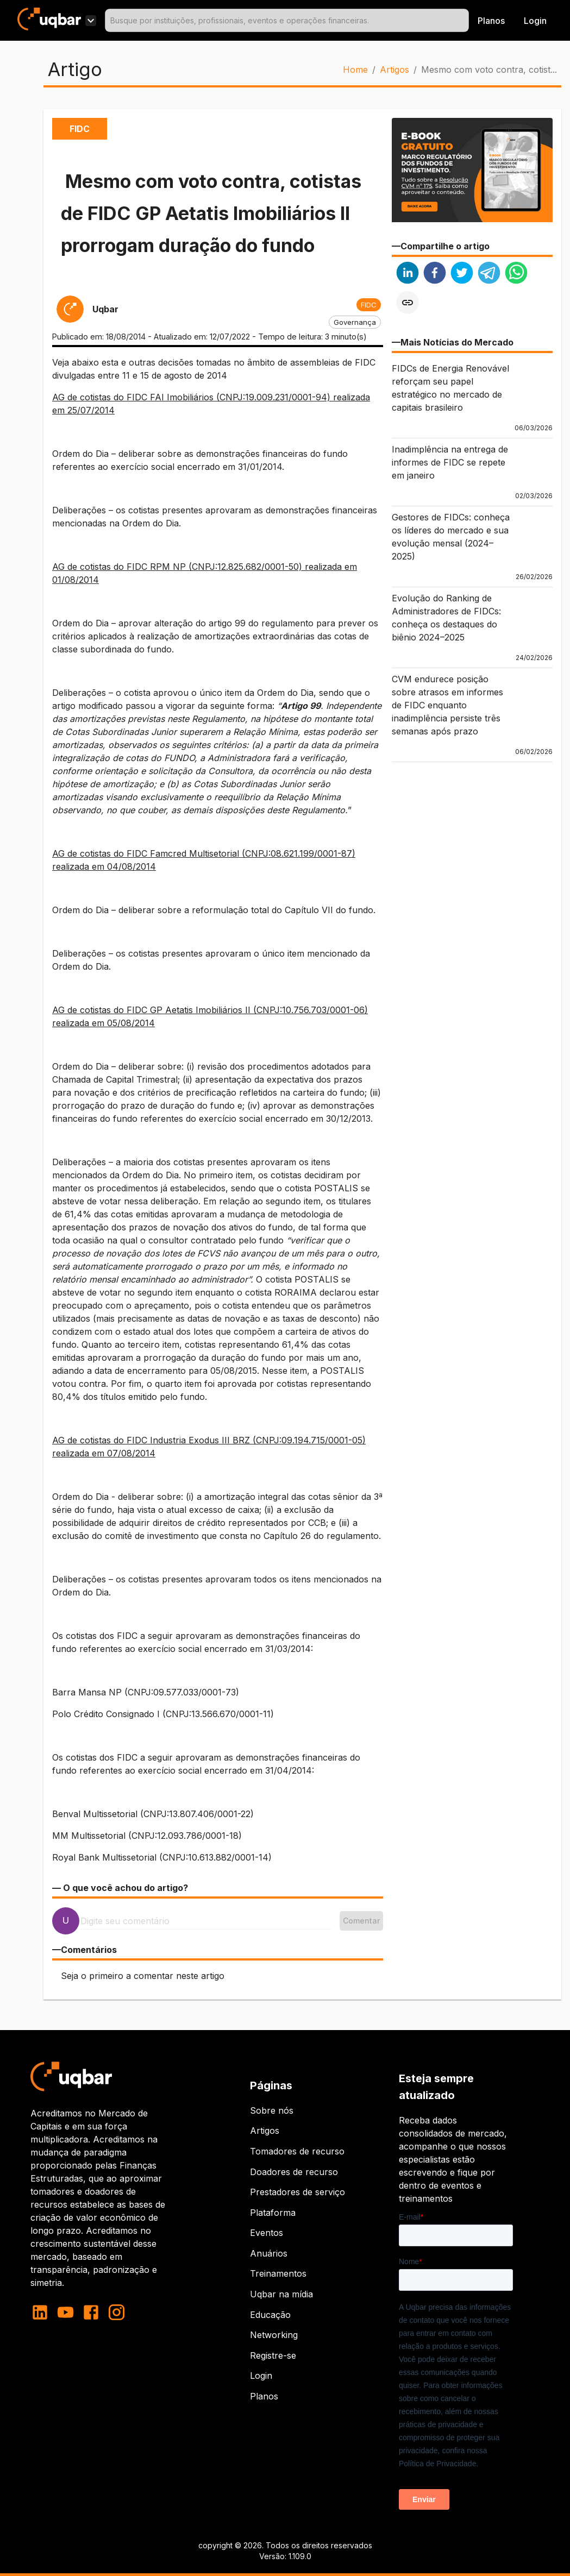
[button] (368, 304)
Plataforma (273, 2212)
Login (261, 2375)
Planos (491, 20)
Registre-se (273, 2355)
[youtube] (65, 2312)
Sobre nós (271, 2110)
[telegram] (489, 274)
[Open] (464, 21)
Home (355, 69)
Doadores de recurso (294, 2171)
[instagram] (117, 2312)
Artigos (394, 69)
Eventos (266, 2232)
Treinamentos (278, 2273)
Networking (274, 2334)
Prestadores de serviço (297, 2192)
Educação (270, 2314)
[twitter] (461, 274)
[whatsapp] (516, 274)
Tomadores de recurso (297, 2151)
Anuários (268, 2253)
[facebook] (434, 274)
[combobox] (287, 20)
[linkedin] (407, 274)
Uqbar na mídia (281, 2294)
